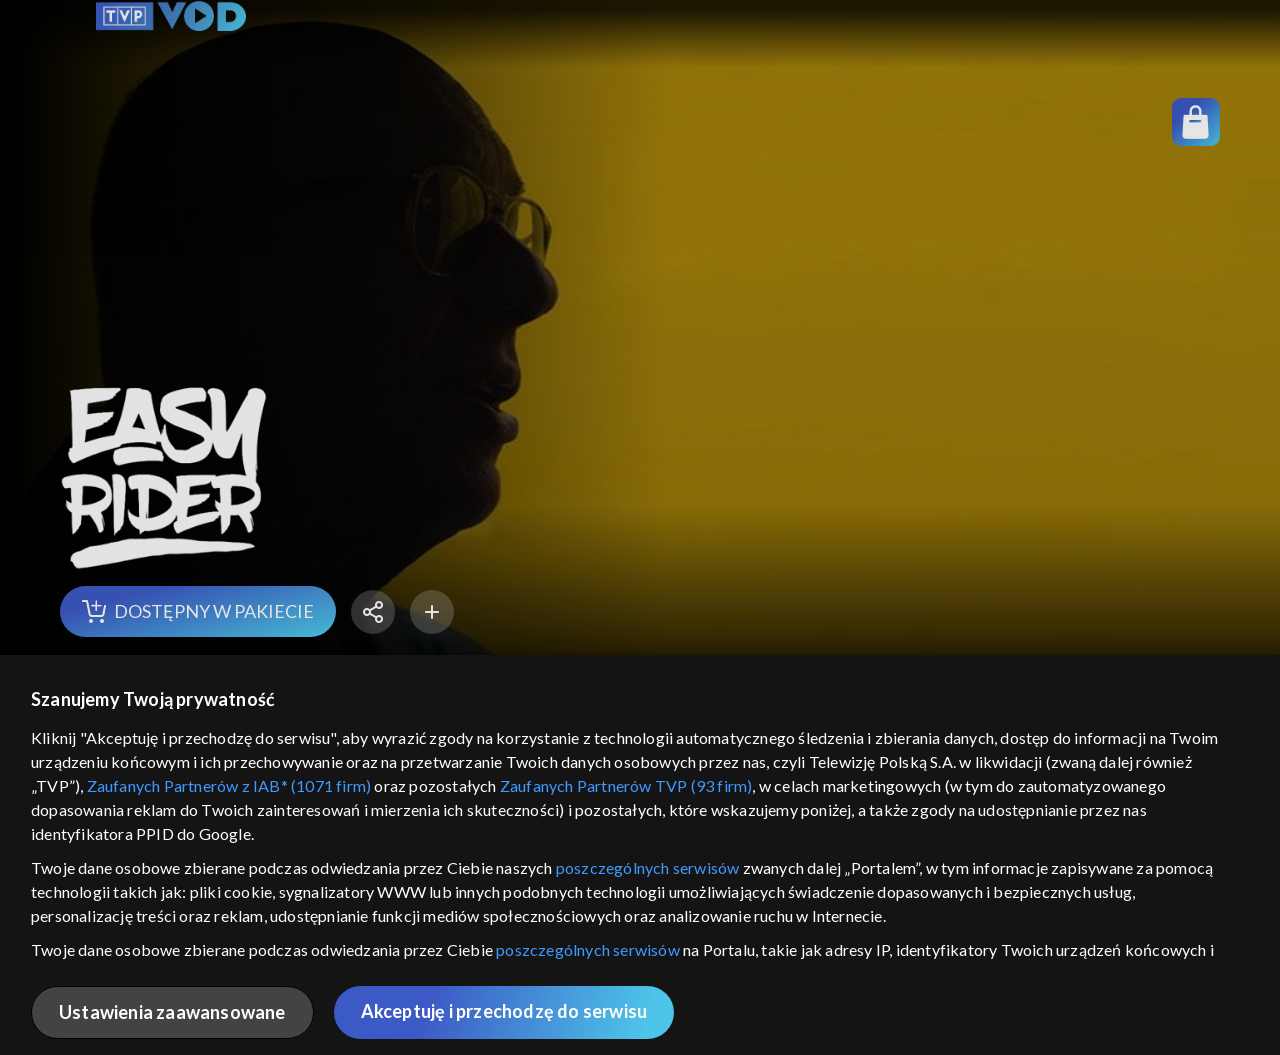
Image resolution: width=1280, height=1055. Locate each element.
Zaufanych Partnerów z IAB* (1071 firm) (229, 785)
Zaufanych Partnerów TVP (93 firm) (626, 785)
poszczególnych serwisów (648, 867)
